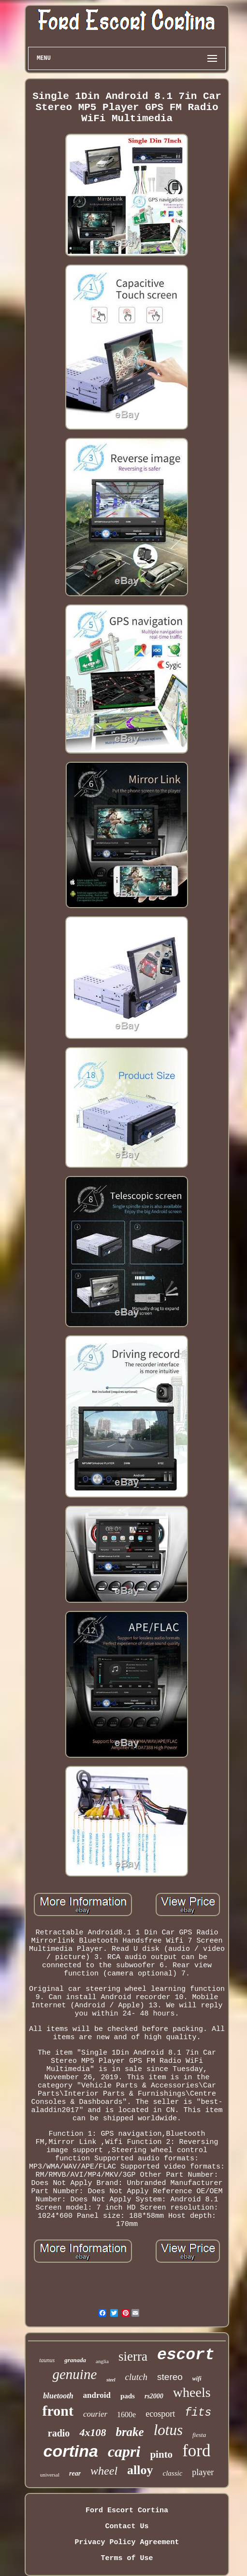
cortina (71, 2451)
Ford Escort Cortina (127, 2510)
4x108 (92, 2432)
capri (124, 2451)
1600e (126, 2414)
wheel (103, 2470)
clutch (136, 2377)
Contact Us (126, 2526)
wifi (197, 2378)
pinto (161, 2454)
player (203, 2472)
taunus (47, 2360)
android (97, 2395)
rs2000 (154, 2396)
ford (196, 2450)
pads (127, 2396)
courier (95, 2414)
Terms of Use (127, 2558)
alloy (140, 2470)
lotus (168, 2430)
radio (59, 2433)
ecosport (160, 2414)
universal (49, 2475)
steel (110, 2379)
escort (186, 2355)
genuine (74, 2374)
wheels (192, 2392)
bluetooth (58, 2396)
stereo (170, 2377)
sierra (132, 2356)
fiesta (199, 2434)
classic (173, 2473)
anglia (102, 2361)
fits (198, 2413)
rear (75, 2473)
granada (75, 2360)
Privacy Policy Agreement (126, 2542)
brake (130, 2431)
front (58, 2411)
